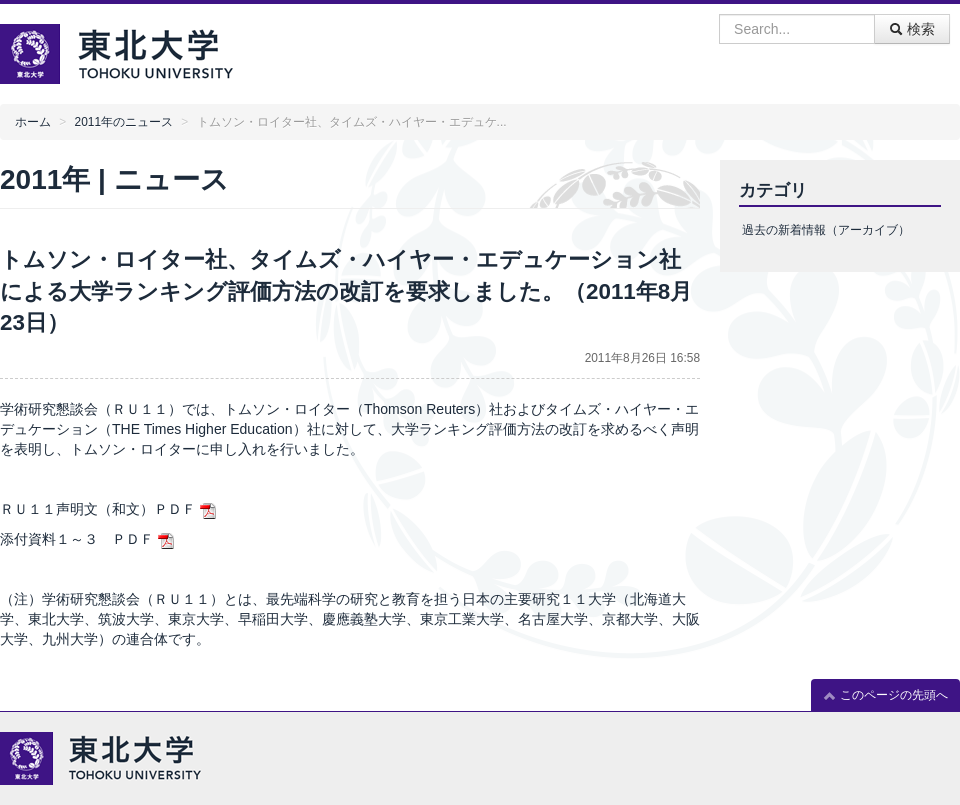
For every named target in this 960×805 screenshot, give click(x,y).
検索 (912, 29)
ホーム (33, 122)
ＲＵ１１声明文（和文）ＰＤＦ (98, 509)
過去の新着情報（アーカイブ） (826, 230)
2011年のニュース (124, 122)
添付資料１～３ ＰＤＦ (77, 539)
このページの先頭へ (885, 695)
